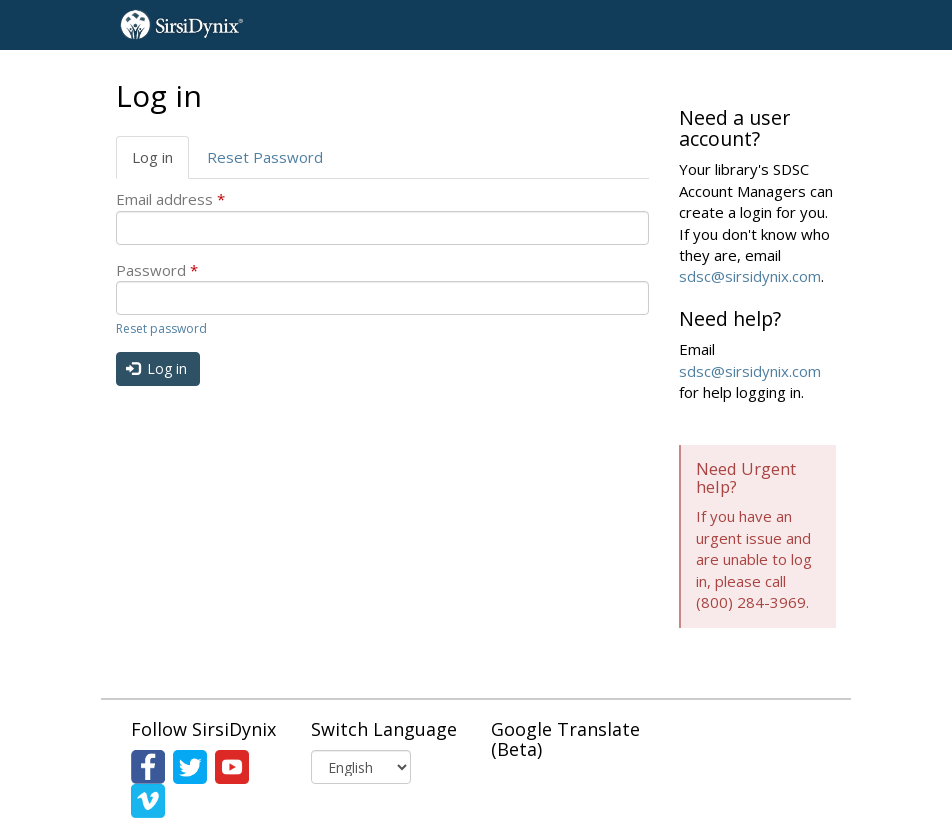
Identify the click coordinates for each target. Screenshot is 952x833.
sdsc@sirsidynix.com (750, 276)
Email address (170, 199)
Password (157, 270)
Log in (160, 163)
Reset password (161, 328)
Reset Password (265, 157)
